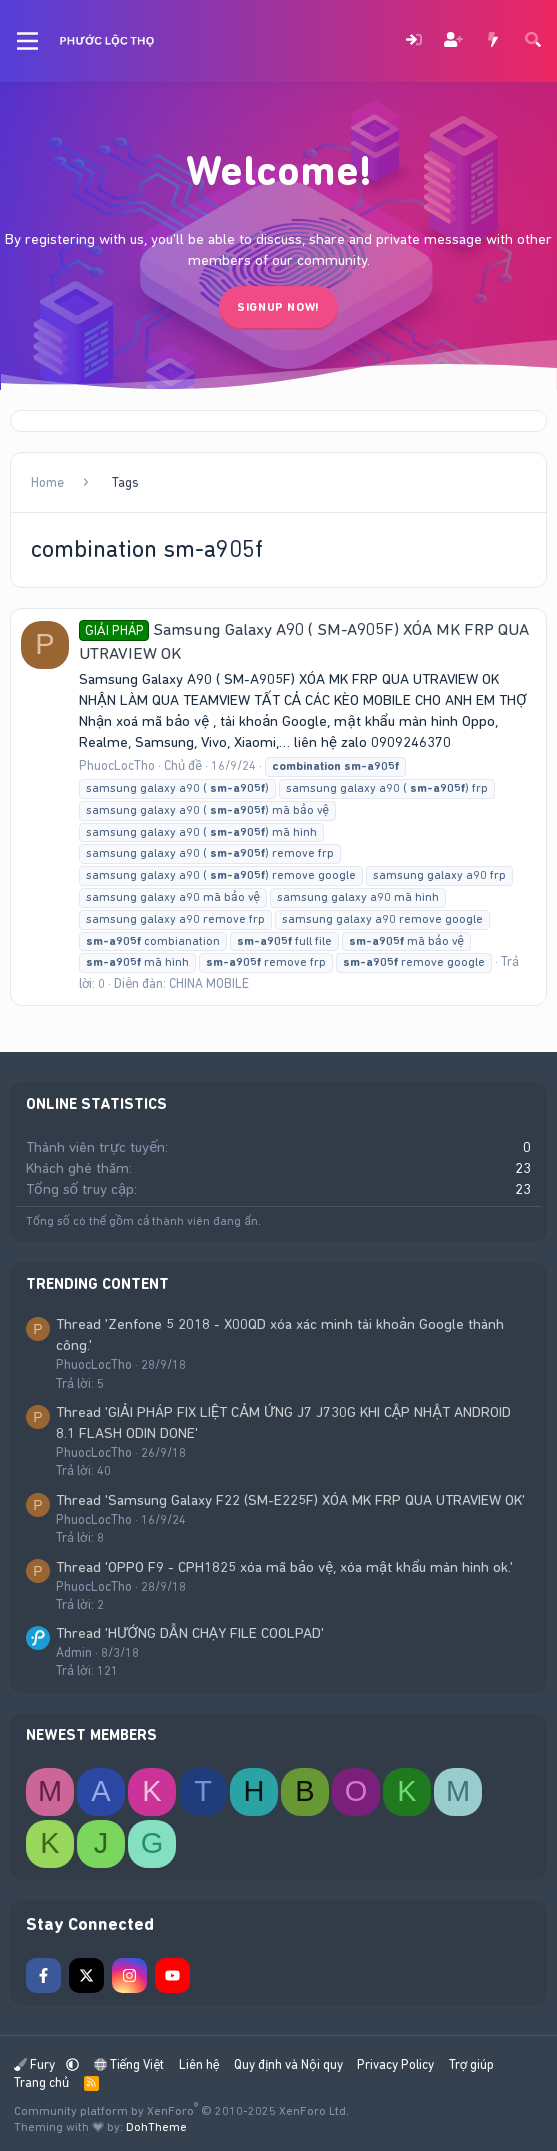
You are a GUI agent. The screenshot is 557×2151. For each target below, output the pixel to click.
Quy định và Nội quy (288, 2064)
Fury (36, 2064)
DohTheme (156, 2127)
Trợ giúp (471, 2064)
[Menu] (27, 41)
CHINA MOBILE (209, 983)
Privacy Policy (395, 2064)
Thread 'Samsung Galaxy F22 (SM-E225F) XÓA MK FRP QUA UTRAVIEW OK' (290, 1500)
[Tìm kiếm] (533, 41)
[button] (72, 2064)
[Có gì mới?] (493, 41)
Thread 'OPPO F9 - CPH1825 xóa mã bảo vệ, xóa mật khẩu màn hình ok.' (284, 1567)
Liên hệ (199, 2064)
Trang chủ (41, 2082)
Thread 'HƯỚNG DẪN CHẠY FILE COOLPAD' (190, 1633)
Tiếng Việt (129, 2064)
